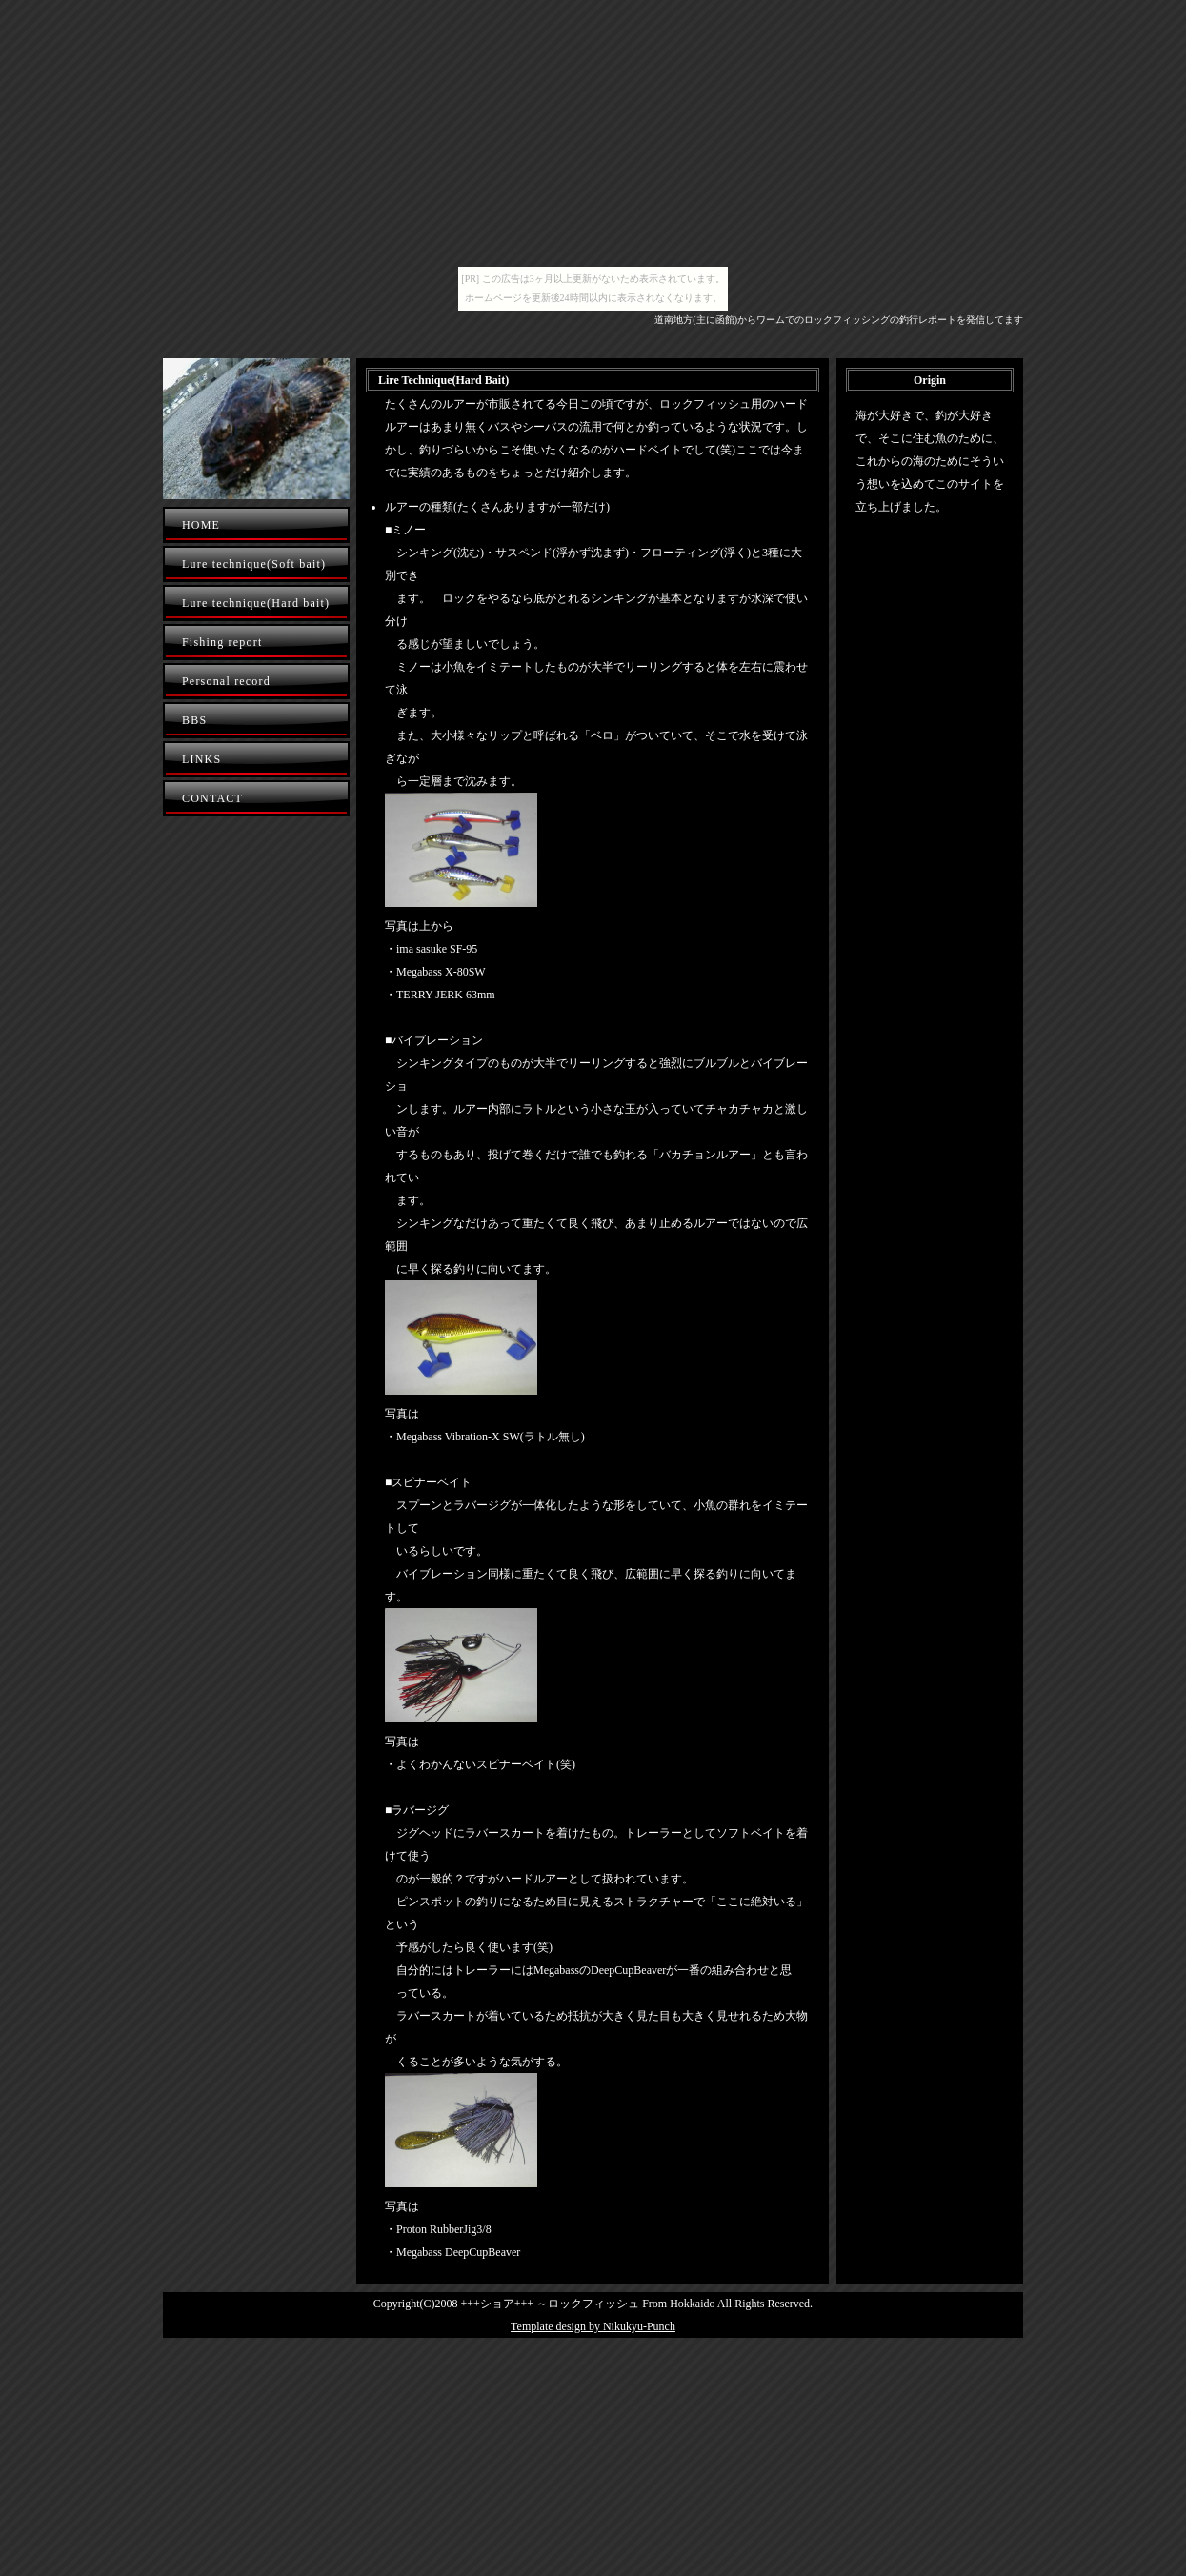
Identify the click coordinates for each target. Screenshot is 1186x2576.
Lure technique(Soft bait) (254, 564)
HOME (201, 525)
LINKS (201, 759)
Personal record (226, 681)
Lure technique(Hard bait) (256, 603)
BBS (194, 720)
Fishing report (222, 642)
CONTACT (212, 798)
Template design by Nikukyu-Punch (593, 2326)
